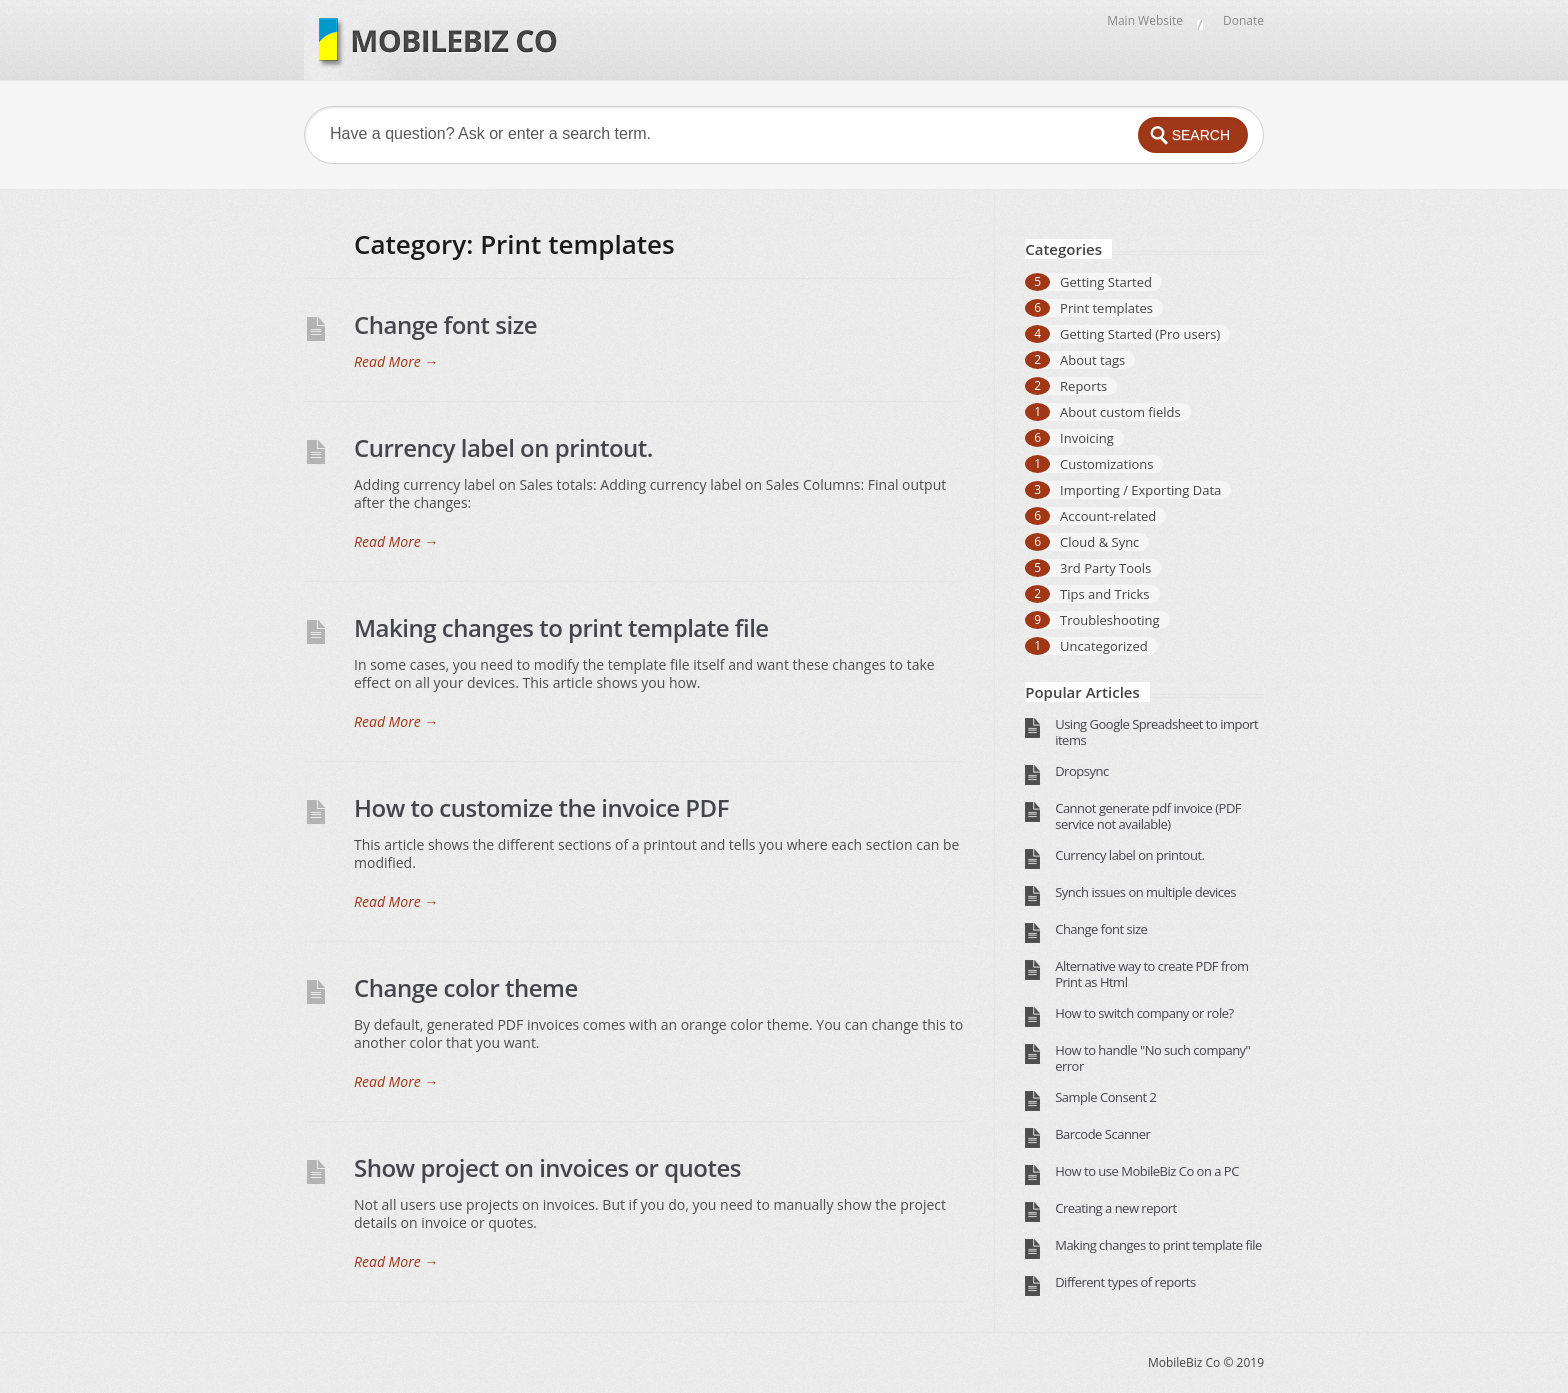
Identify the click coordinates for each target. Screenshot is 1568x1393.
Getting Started (1106, 282)
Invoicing (1087, 438)
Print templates (1106, 308)
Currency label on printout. (503, 447)
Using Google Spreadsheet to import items (1156, 732)
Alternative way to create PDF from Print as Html (1151, 974)
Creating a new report (1116, 1208)
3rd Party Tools (1105, 568)
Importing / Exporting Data (1140, 490)
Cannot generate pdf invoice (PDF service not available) (1148, 816)
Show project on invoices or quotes (547, 1167)
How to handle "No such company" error (1152, 1058)
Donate (1243, 20)
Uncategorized (1104, 646)
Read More (396, 362)
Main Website (1145, 20)
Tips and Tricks (1105, 594)
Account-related (1108, 516)
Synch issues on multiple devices (1145, 892)
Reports (1083, 386)
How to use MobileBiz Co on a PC (1147, 1171)
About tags (1092, 360)
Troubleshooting (1110, 620)
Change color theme (466, 987)
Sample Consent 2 (1105, 1097)
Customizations (1106, 464)
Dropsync (1081, 771)
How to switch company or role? (1144, 1013)
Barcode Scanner (1102, 1134)
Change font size (445, 324)
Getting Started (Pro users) (1140, 334)
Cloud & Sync (1099, 542)
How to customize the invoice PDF (541, 807)
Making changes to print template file (561, 627)
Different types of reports (1125, 1282)
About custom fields (1120, 412)
